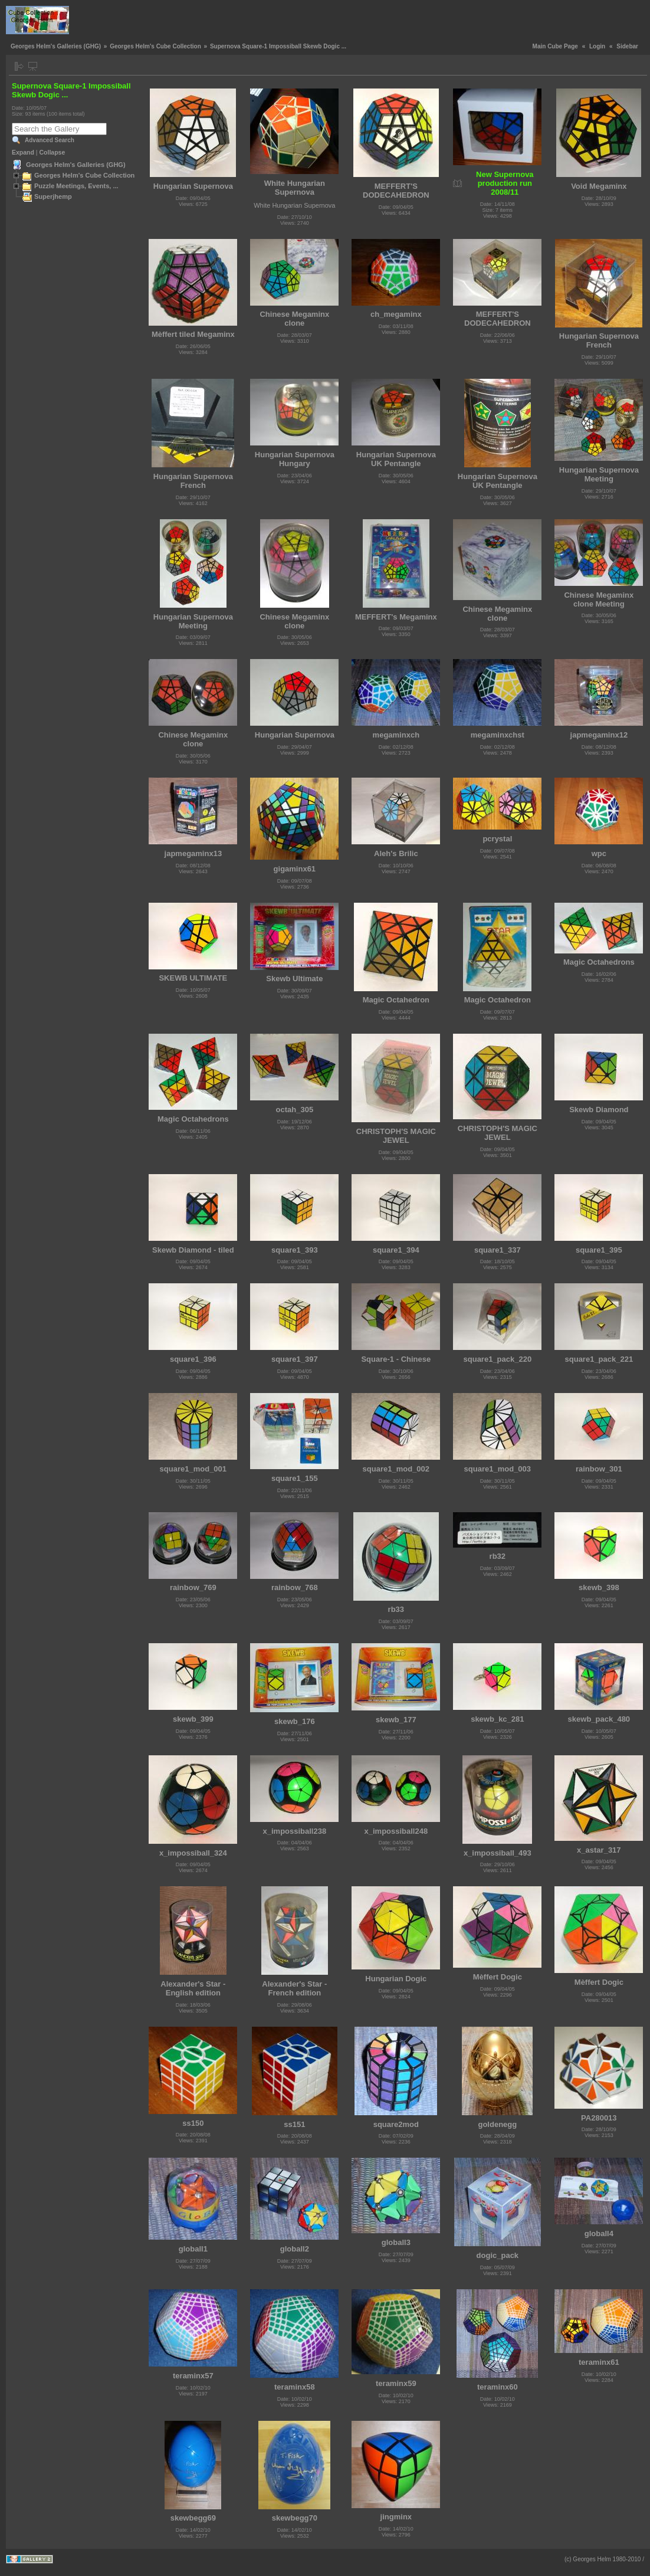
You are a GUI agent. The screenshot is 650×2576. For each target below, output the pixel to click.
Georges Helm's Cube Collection (155, 46)
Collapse (52, 152)
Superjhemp (53, 196)
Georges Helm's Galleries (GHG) (56, 46)
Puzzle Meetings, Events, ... (76, 185)
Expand (23, 152)
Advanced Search (49, 140)
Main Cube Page (555, 46)
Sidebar (627, 46)
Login (597, 46)
